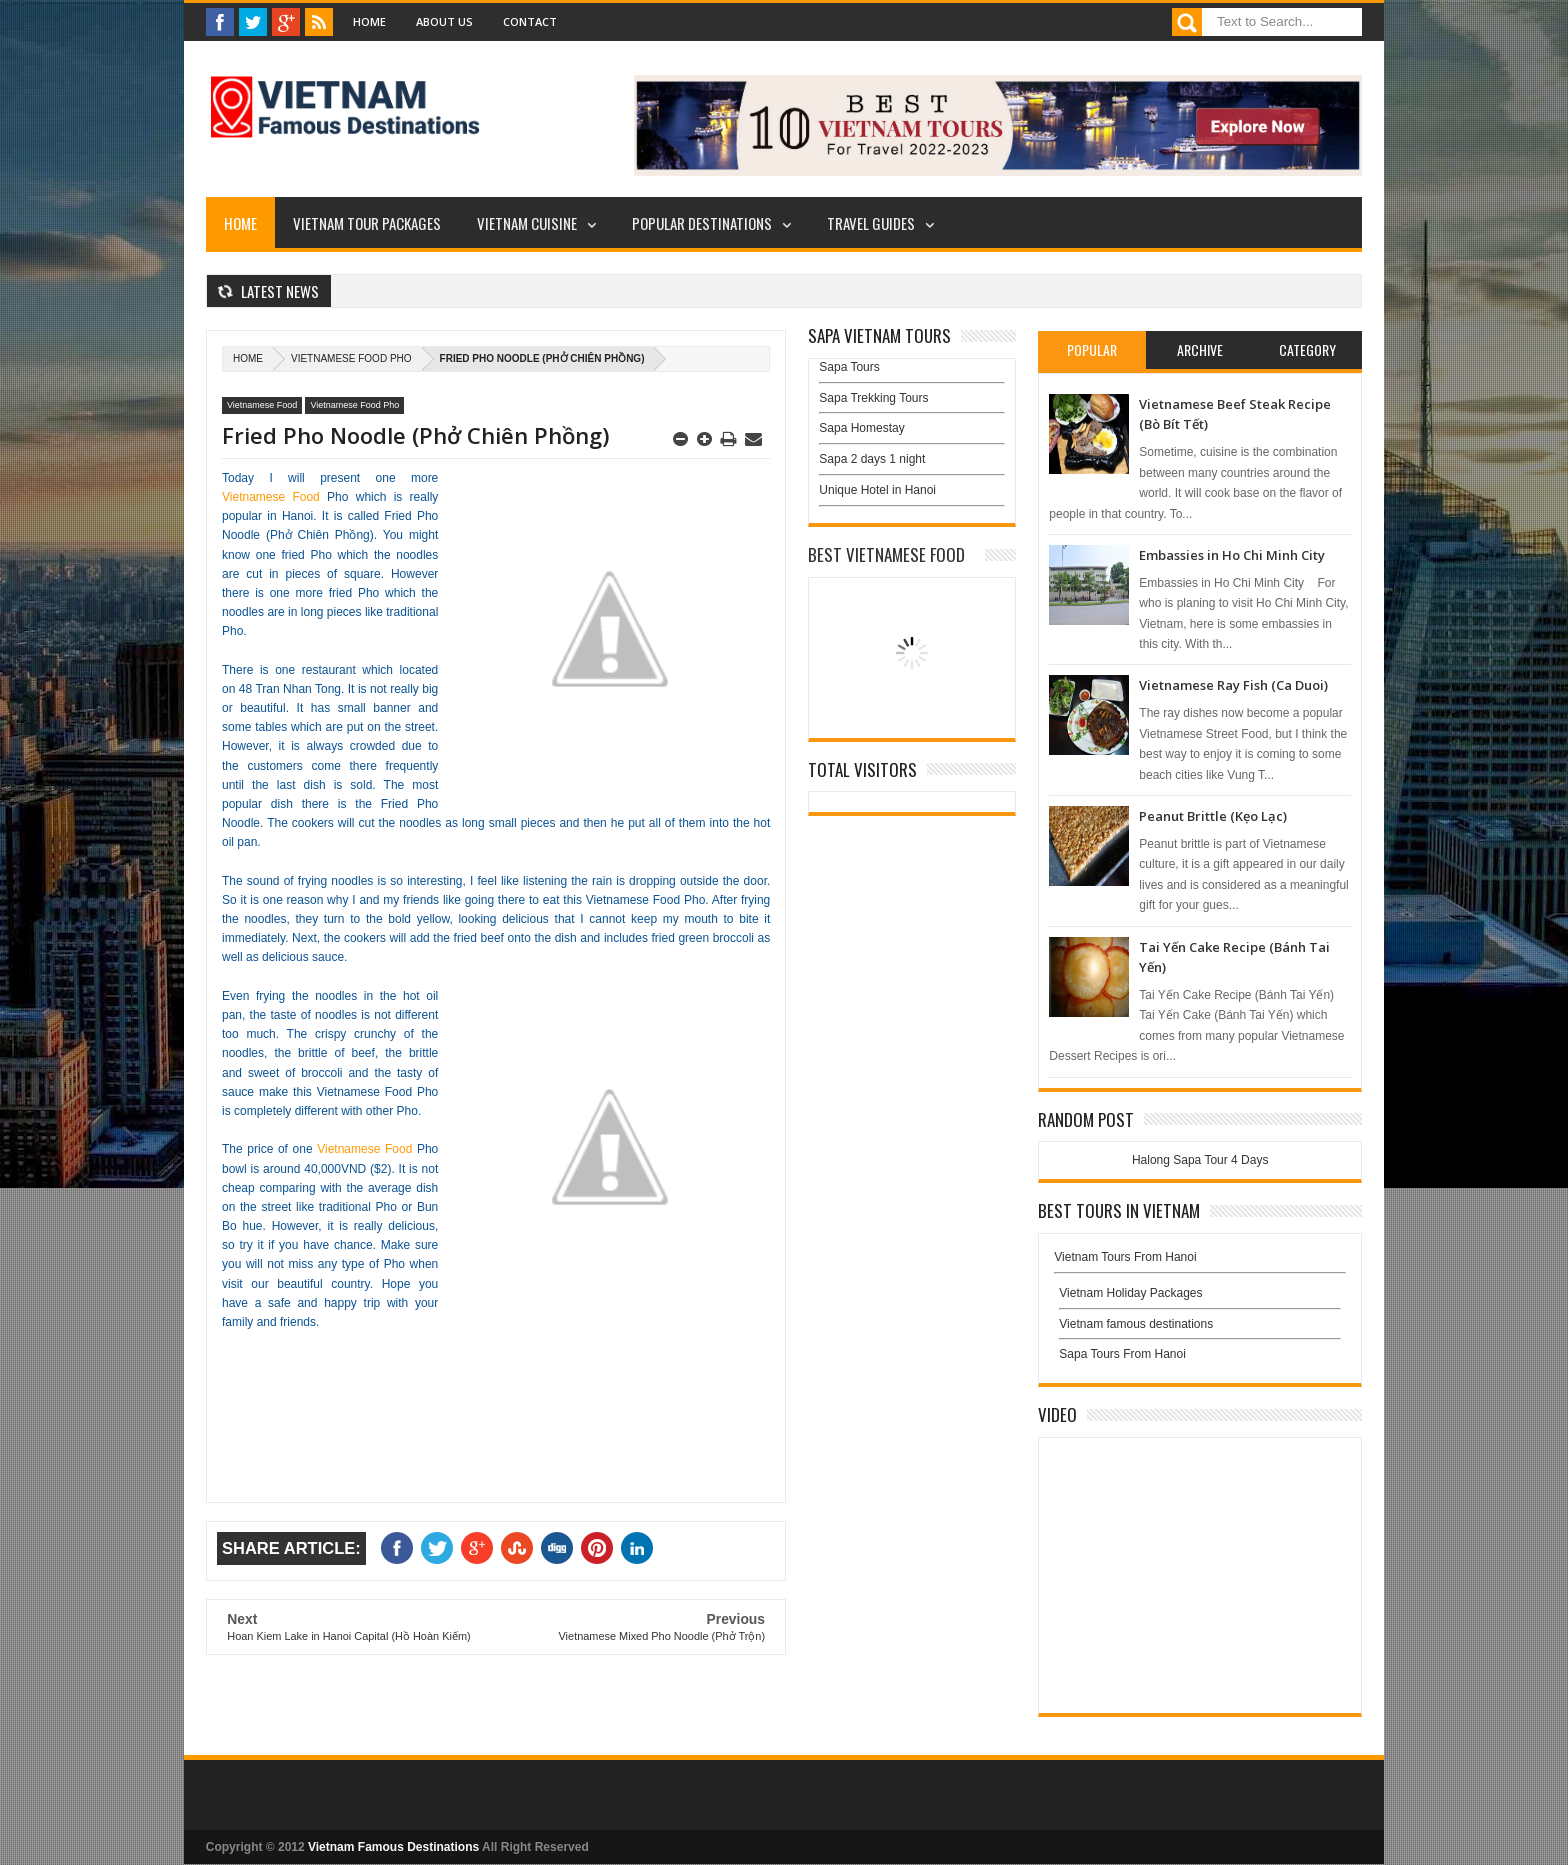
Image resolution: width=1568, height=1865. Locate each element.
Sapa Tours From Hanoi (1122, 1354)
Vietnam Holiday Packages (1200, 1298)
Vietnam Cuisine (527, 223)
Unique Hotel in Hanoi (877, 490)
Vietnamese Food (262, 405)
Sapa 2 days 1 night (872, 459)
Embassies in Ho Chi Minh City (1232, 555)
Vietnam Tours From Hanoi (1125, 1257)
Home (369, 21)
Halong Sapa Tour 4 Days (1200, 1160)
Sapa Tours (849, 367)
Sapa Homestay (861, 428)
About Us (444, 21)
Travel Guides (871, 223)
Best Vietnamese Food (886, 554)
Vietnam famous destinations (1136, 1324)
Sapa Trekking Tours (873, 398)
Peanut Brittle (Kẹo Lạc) (1213, 816)
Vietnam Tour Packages (367, 223)
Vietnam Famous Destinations (393, 1847)
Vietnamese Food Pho (351, 358)
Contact (530, 21)
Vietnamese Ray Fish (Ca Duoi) (1233, 685)
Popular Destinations (702, 223)
